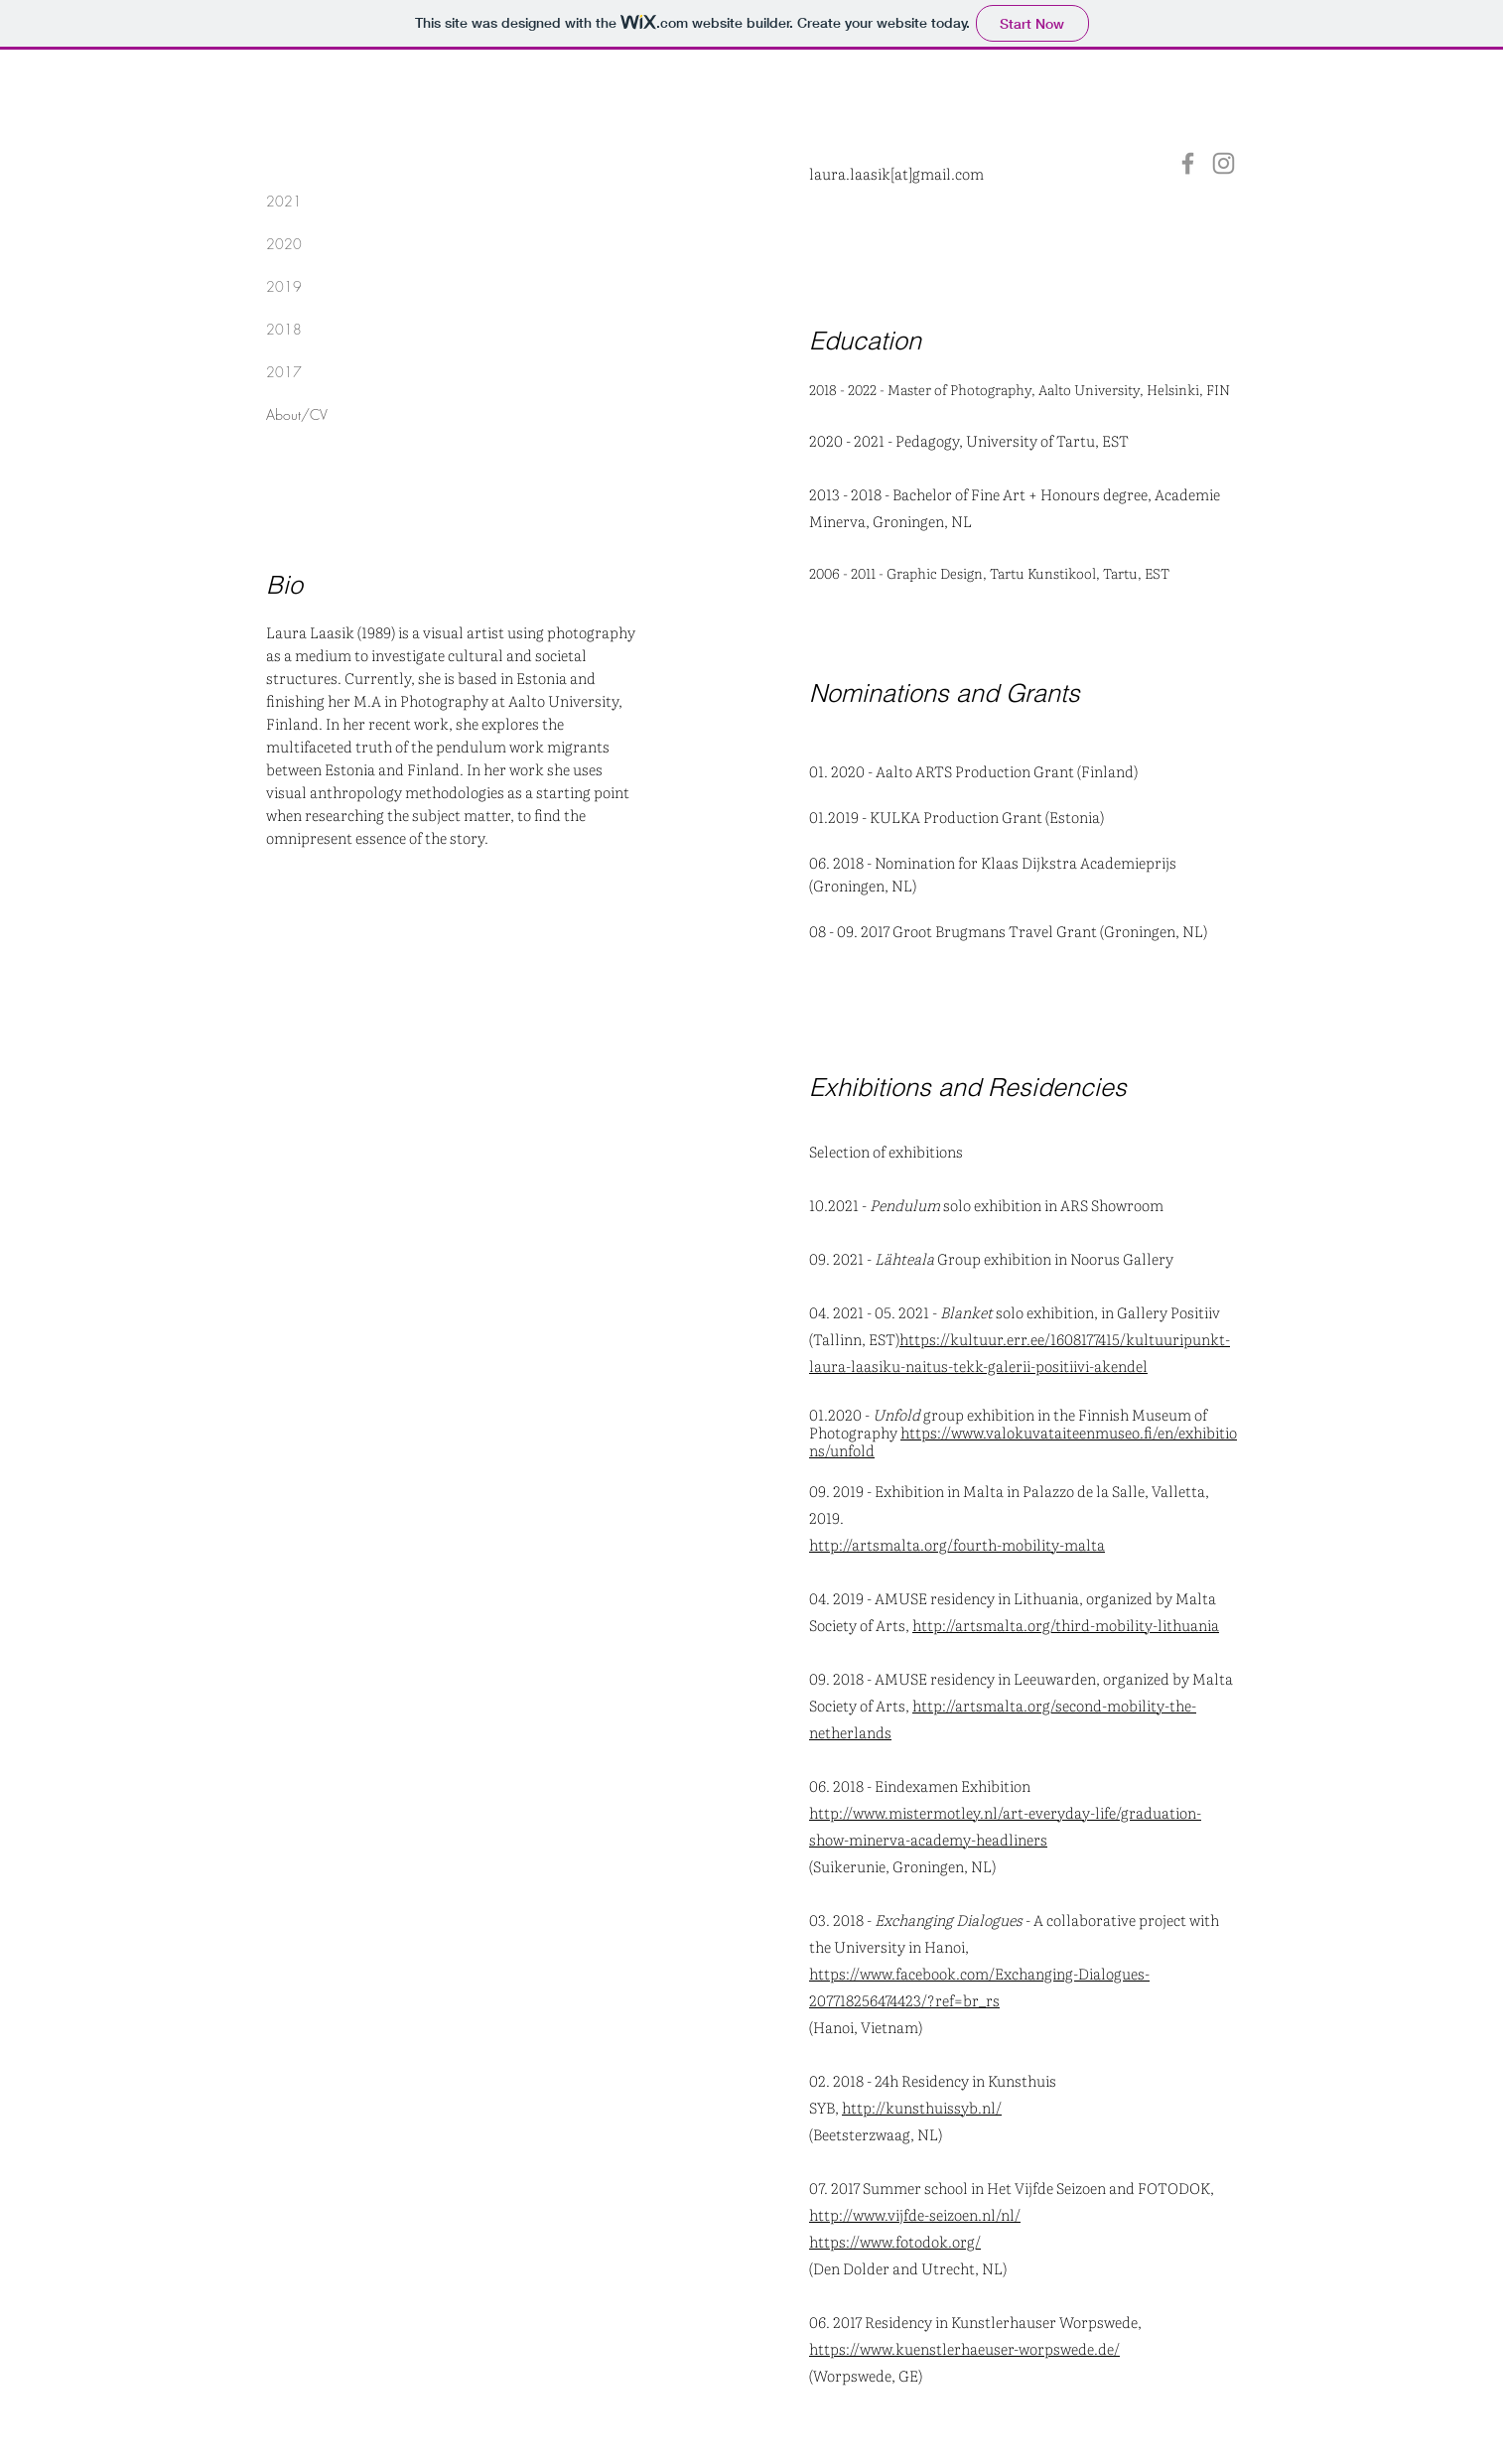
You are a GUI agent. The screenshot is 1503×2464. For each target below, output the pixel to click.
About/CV (297, 414)
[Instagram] (1223, 163)
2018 (284, 329)
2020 (284, 243)
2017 (284, 371)
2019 (284, 286)
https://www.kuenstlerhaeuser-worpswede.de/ (964, 2348)
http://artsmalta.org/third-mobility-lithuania (1065, 1624)
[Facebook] (1187, 163)
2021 (284, 201)
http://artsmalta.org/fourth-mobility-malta (957, 1544)
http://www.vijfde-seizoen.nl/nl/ (915, 2214)
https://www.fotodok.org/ (895, 2241)
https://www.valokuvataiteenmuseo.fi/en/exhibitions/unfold (1023, 1441)
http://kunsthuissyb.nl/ (922, 2107)
